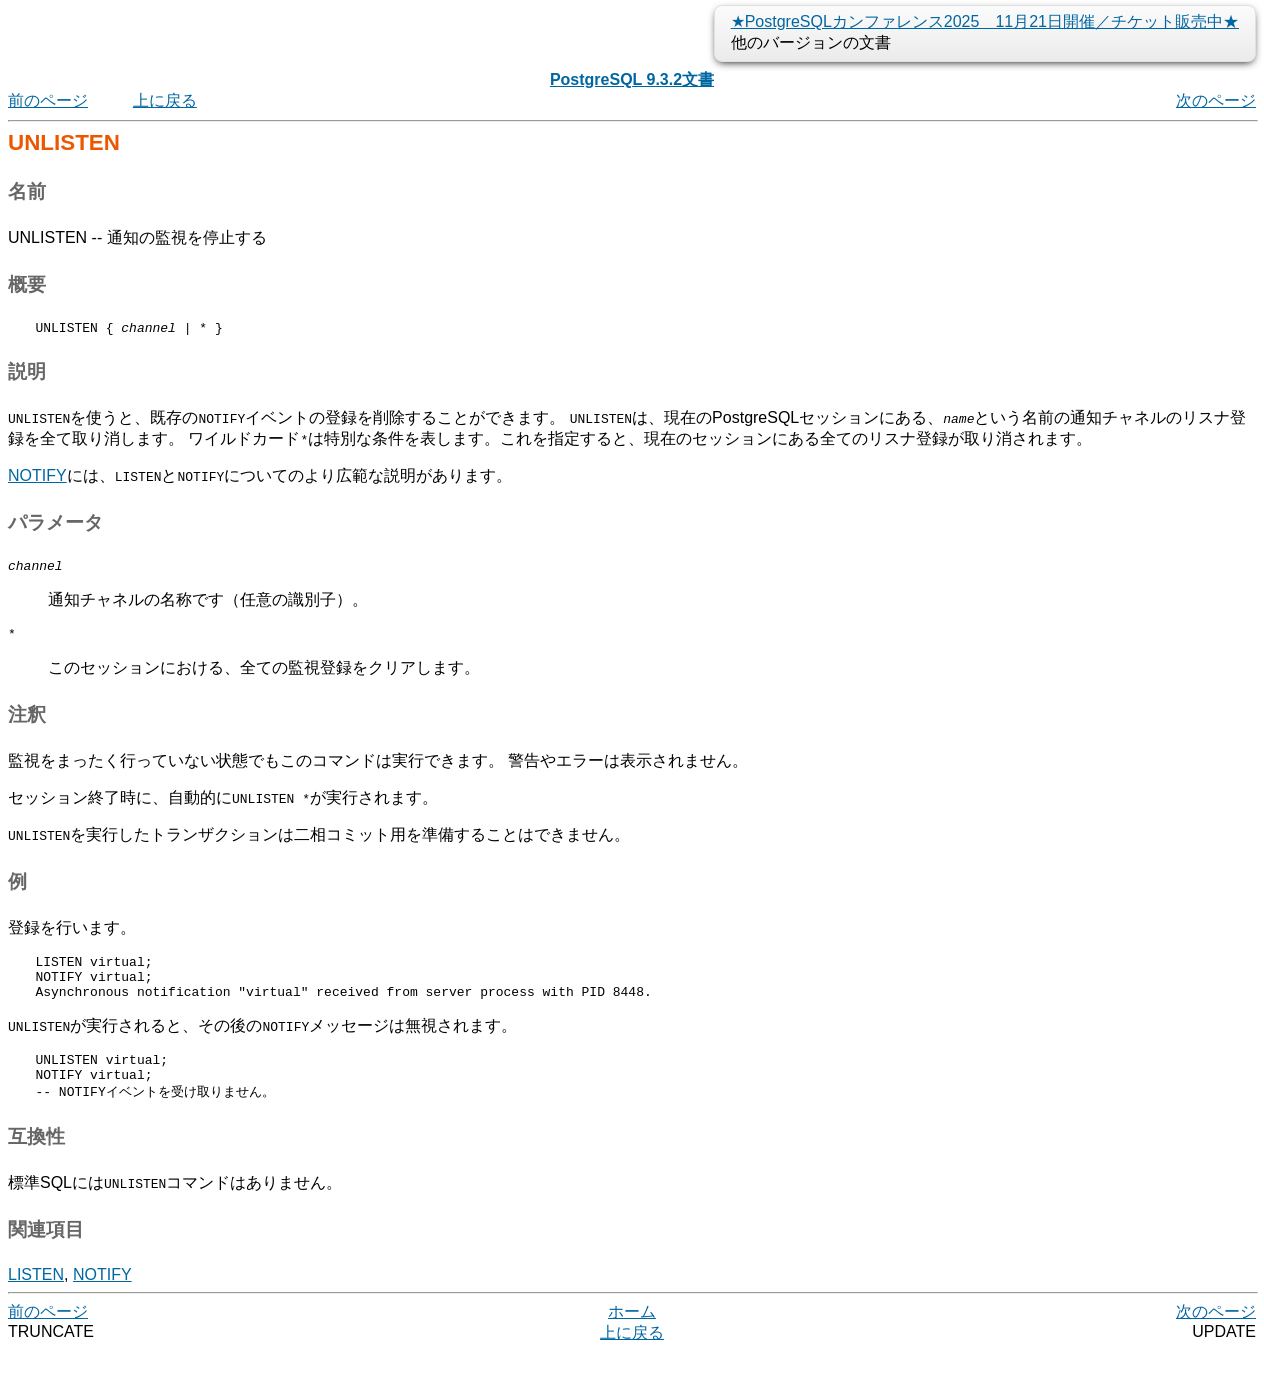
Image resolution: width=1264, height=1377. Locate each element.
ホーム (632, 1336)
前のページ (48, 100)
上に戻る (165, 100)
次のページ (1216, 100)
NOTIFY (37, 478)
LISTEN (36, 1299)
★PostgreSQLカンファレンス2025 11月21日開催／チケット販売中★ (985, 21)
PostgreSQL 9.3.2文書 (632, 79)
